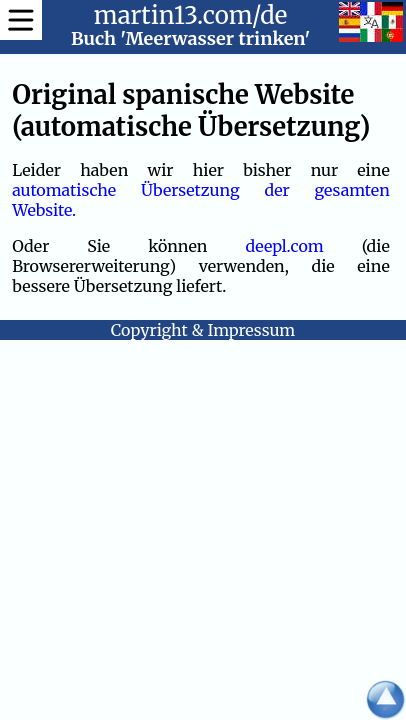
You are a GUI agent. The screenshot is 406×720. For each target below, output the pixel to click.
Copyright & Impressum (203, 330)
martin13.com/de (191, 15)
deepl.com (284, 246)
